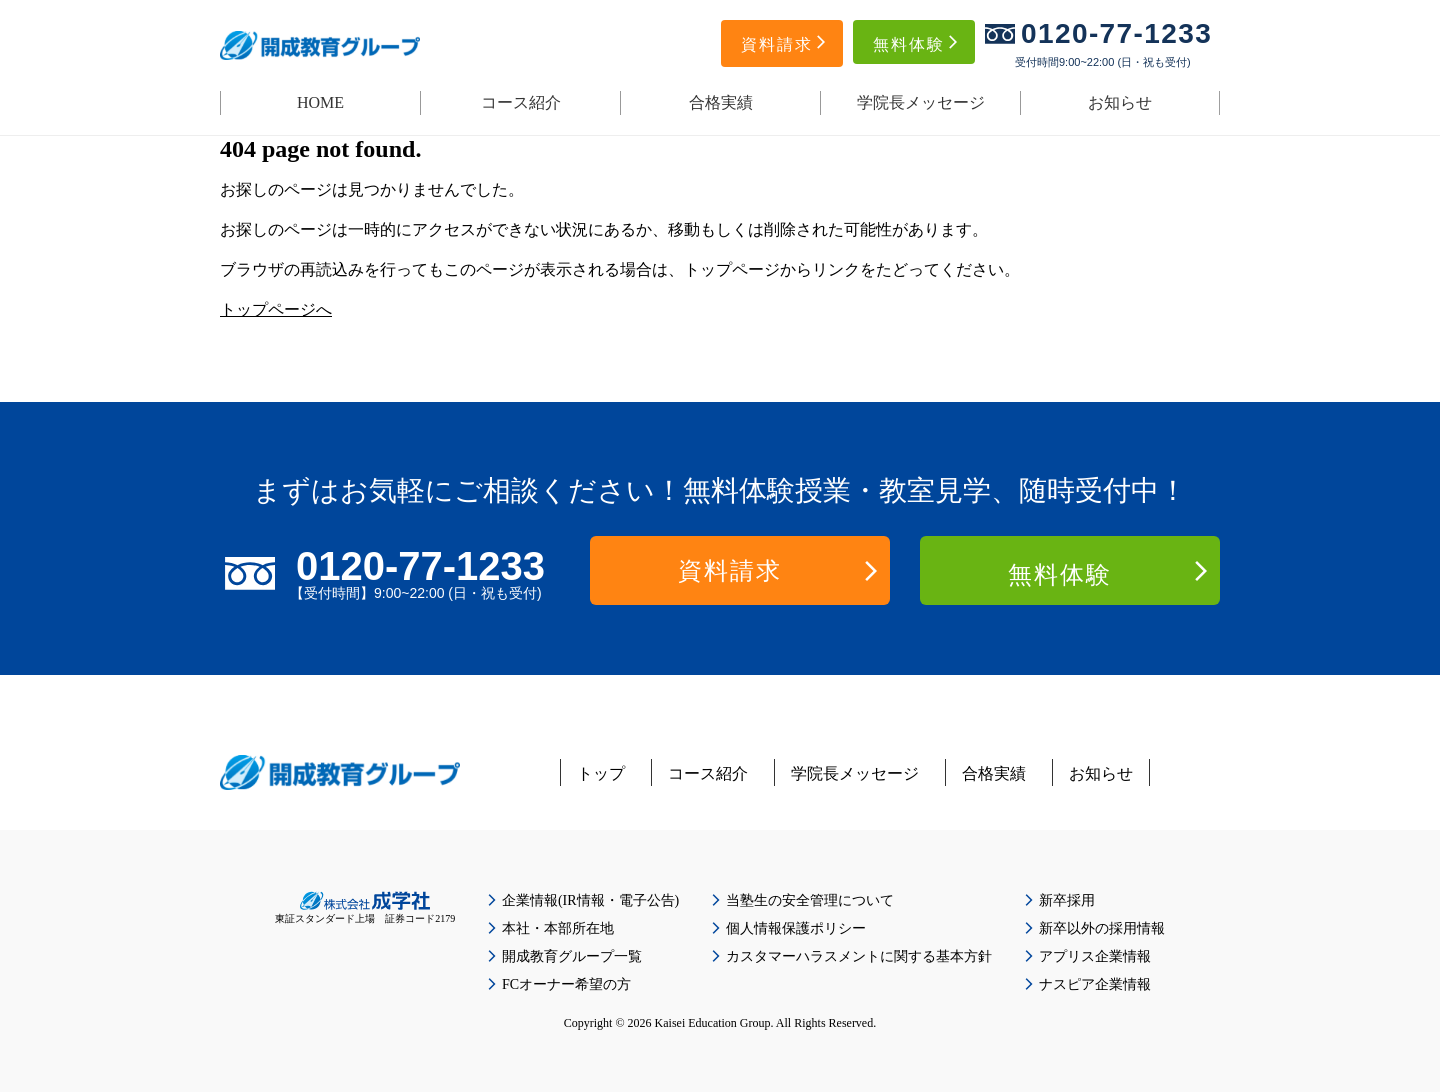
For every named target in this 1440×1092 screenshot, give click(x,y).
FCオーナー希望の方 (566, 984)
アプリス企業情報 (1095, 956)
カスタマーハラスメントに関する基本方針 (859, 956)
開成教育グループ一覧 (572, 956)
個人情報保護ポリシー (796, 928)
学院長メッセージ (921, 102)
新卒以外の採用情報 (1102, 928)
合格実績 (721, 102)
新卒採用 (1067, 900)
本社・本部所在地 (558, 928)
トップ (601, 773)
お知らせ (1120, 102)
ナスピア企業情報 (1095, 984)
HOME (320, 102)
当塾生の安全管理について (810, 900)
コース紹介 (521, 102)
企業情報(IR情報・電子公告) (590, 900)
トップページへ (276, 309)
